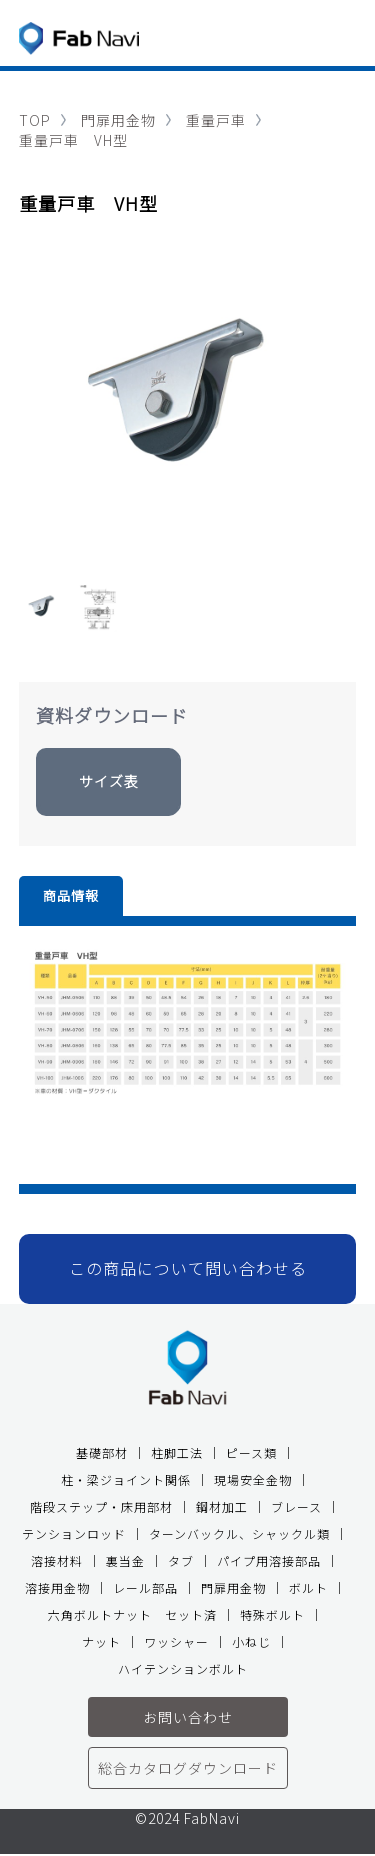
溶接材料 (57, 1560)
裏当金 (125, 1560)
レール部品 (145, 1587)
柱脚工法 (177, 1452)
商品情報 (71, 895)
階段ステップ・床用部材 (101, 1506)
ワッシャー (176, 1641)
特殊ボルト (272, 1614)
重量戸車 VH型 (73, 140)
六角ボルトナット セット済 (132, 1614)
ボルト (308, 1587)
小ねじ (251, 1641)
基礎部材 (102, 1452)
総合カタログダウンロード (188, 1768)
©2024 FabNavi (187, 1819)
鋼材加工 (222, 1506)
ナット (101, 1641)
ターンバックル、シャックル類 (239, 1533)
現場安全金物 (253, 1479)
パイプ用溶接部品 (269, 1560)
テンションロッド (74, 1533)
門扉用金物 (118, 120)
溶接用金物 (57, 1587)
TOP (35, 120)
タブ (181, 1560)
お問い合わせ (188, 1717)
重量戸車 (216, 120)
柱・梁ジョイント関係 (126, 1479)
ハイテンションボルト (183, 1668)
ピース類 (251, 1452)
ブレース (296, 1506)
